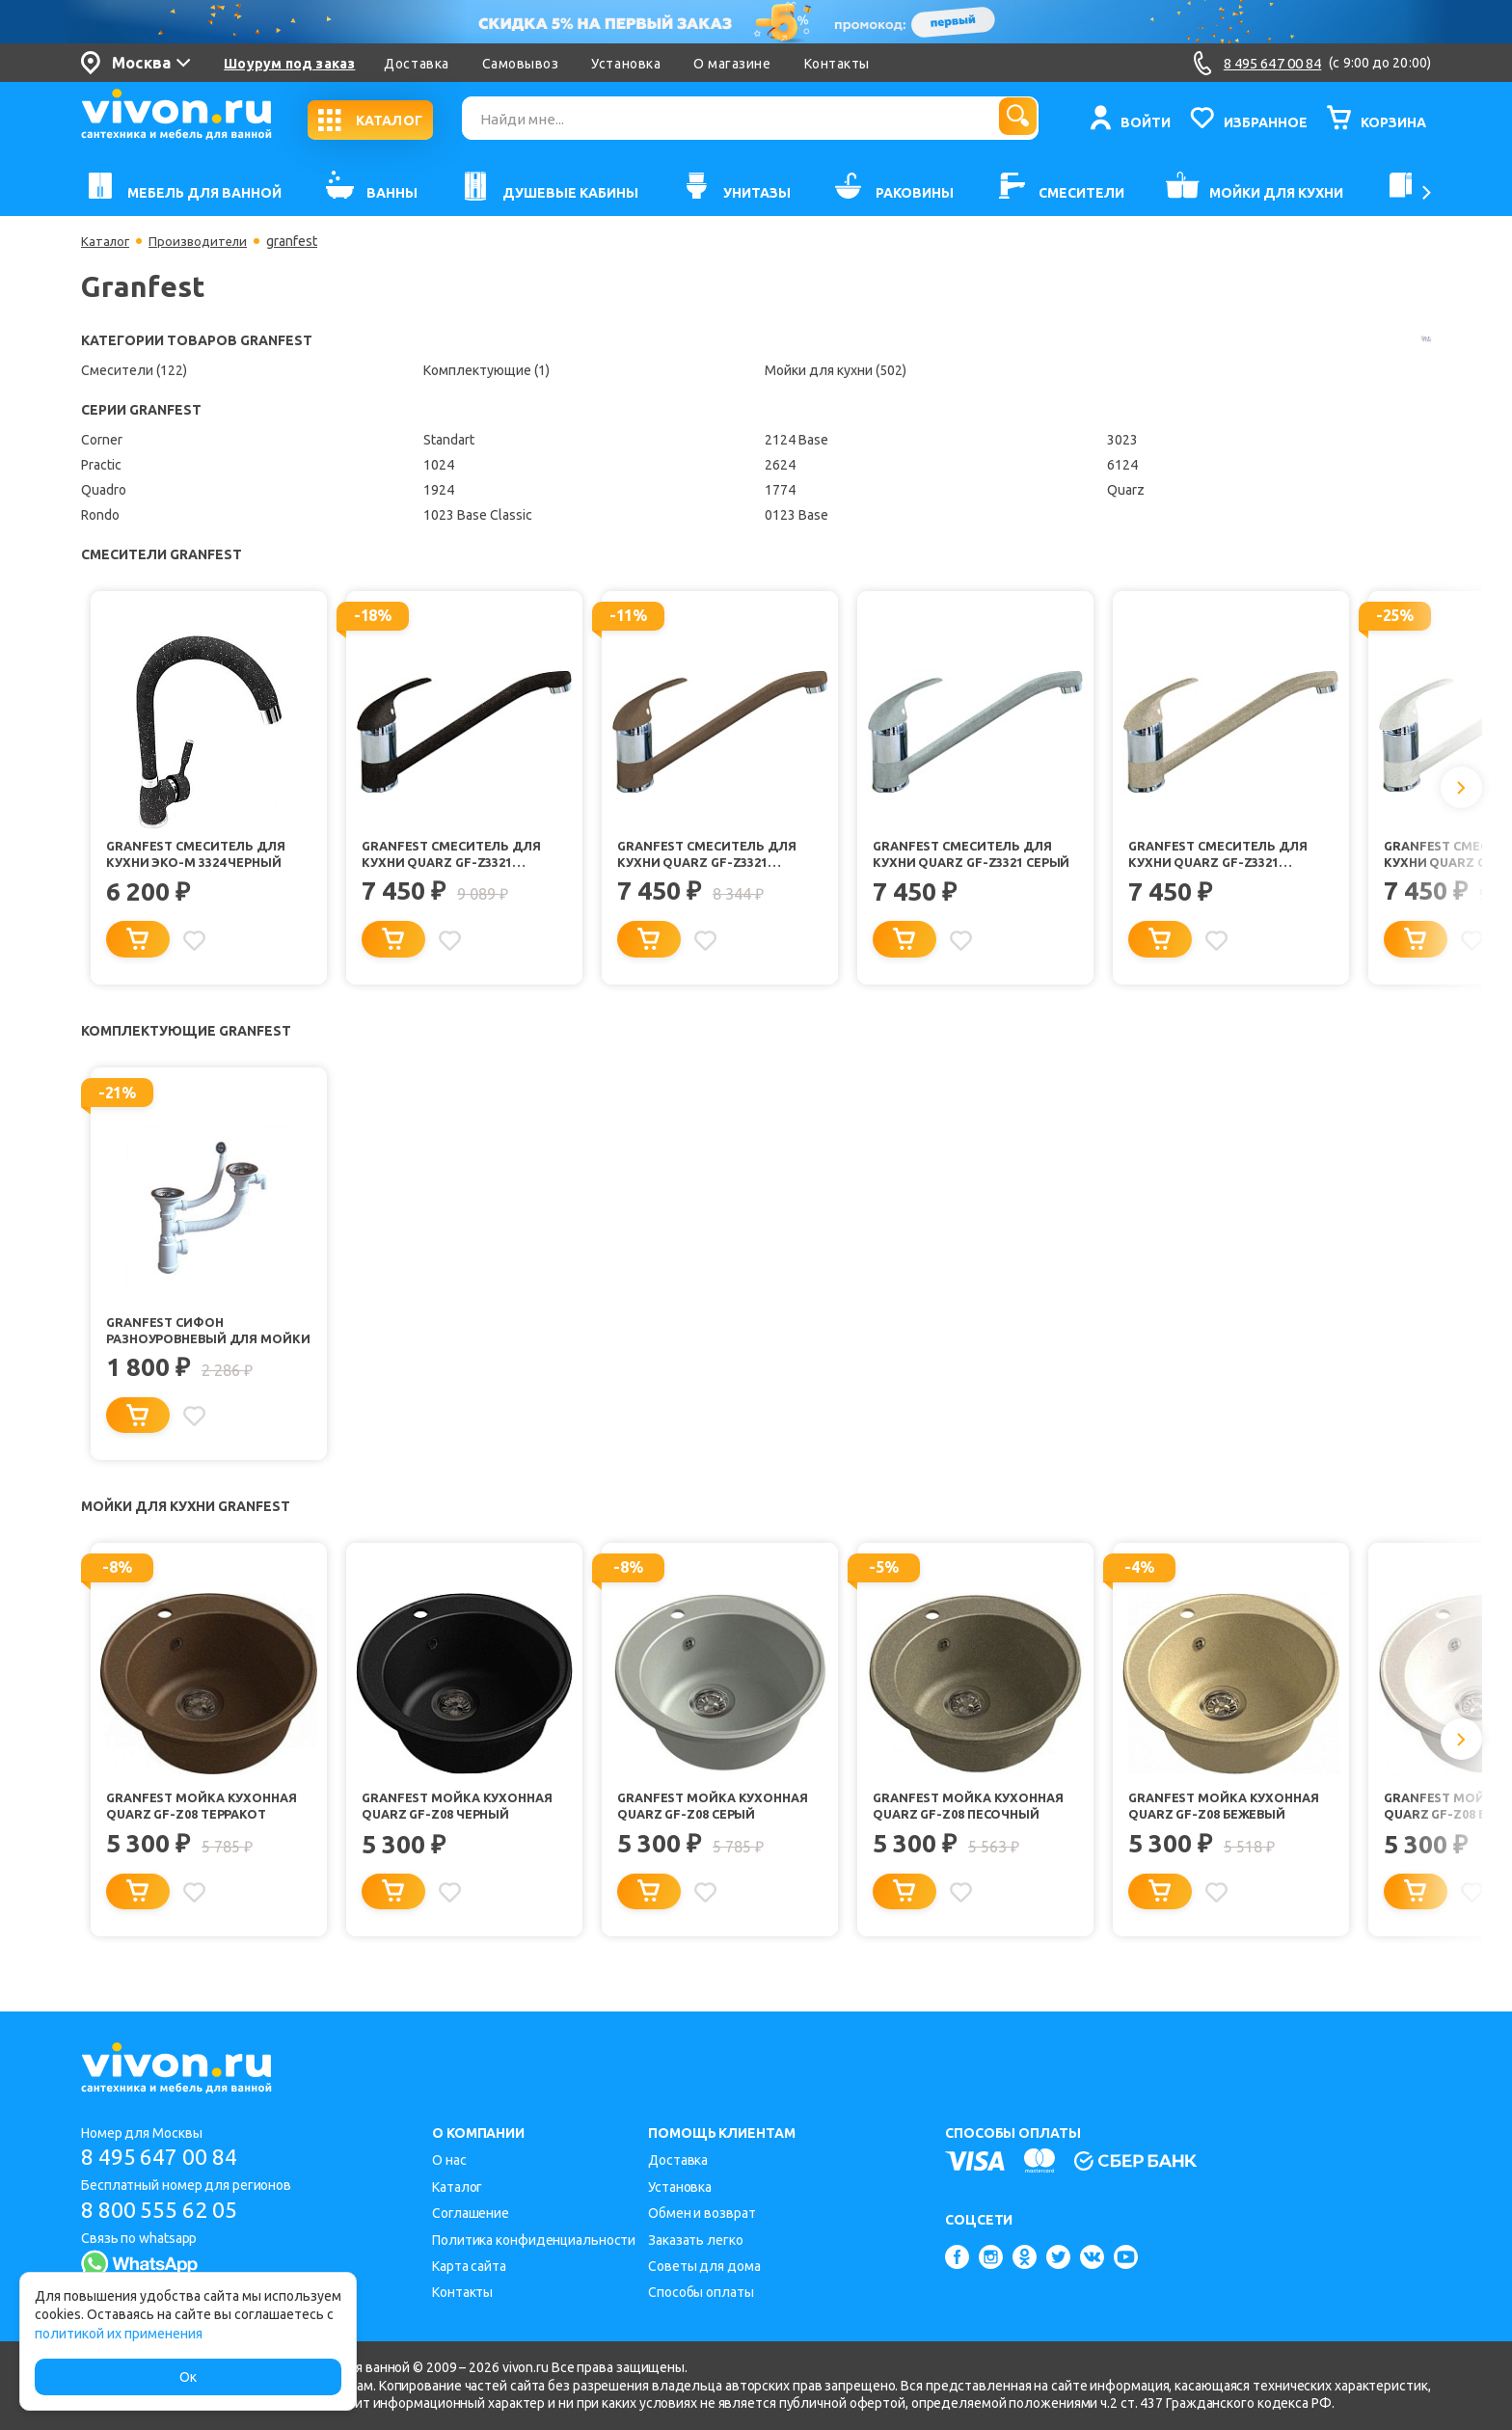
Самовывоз (520, 63)
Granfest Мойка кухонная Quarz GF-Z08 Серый (718, 1825)
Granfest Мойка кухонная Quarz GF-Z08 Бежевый (1229, 1825)
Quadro (103, 490)
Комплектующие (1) (486, 370)
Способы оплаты (701, 2292)
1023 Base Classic (477, 515)
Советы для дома (704, 2266)
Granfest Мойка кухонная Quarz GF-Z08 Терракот (207, 1825)
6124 (1122, 464)
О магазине (731, 63)
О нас (449, 2160)
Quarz (1126, 490)
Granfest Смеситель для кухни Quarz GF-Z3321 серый (969, 857)
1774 (780, 490)
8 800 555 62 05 (166, 2211)
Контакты (837, 63)
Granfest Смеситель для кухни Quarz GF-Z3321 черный (458, 857)
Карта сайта (469, 2266)
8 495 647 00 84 (166, 2157)
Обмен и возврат (702, 2213)
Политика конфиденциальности (533, 2240)
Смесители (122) (134, 370)
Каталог (106, 241)
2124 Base (796, 439)
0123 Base (796, 515)
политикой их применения (118, 2333)
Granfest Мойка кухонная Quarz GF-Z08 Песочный (973, 1825)
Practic (101, 464)
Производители (203, 241)
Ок (188, 2377)
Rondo (100, 515)
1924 (438, 490)
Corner (101, 439)
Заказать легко (695, 2240)
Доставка (416, 63)
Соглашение (470, 2213)
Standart (448, 439)
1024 (438, 464)
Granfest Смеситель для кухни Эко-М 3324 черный (202, 856)
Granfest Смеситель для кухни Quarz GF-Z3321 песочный (1224, 857)
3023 (1122, 439)
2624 (780, 464)
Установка (626, 63)
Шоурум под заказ (289, 63)
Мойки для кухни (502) (835, 370)
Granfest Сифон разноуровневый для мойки (190, 1342)
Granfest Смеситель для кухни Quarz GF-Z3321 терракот (713, 857)
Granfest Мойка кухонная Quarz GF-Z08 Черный (462, 1825)
